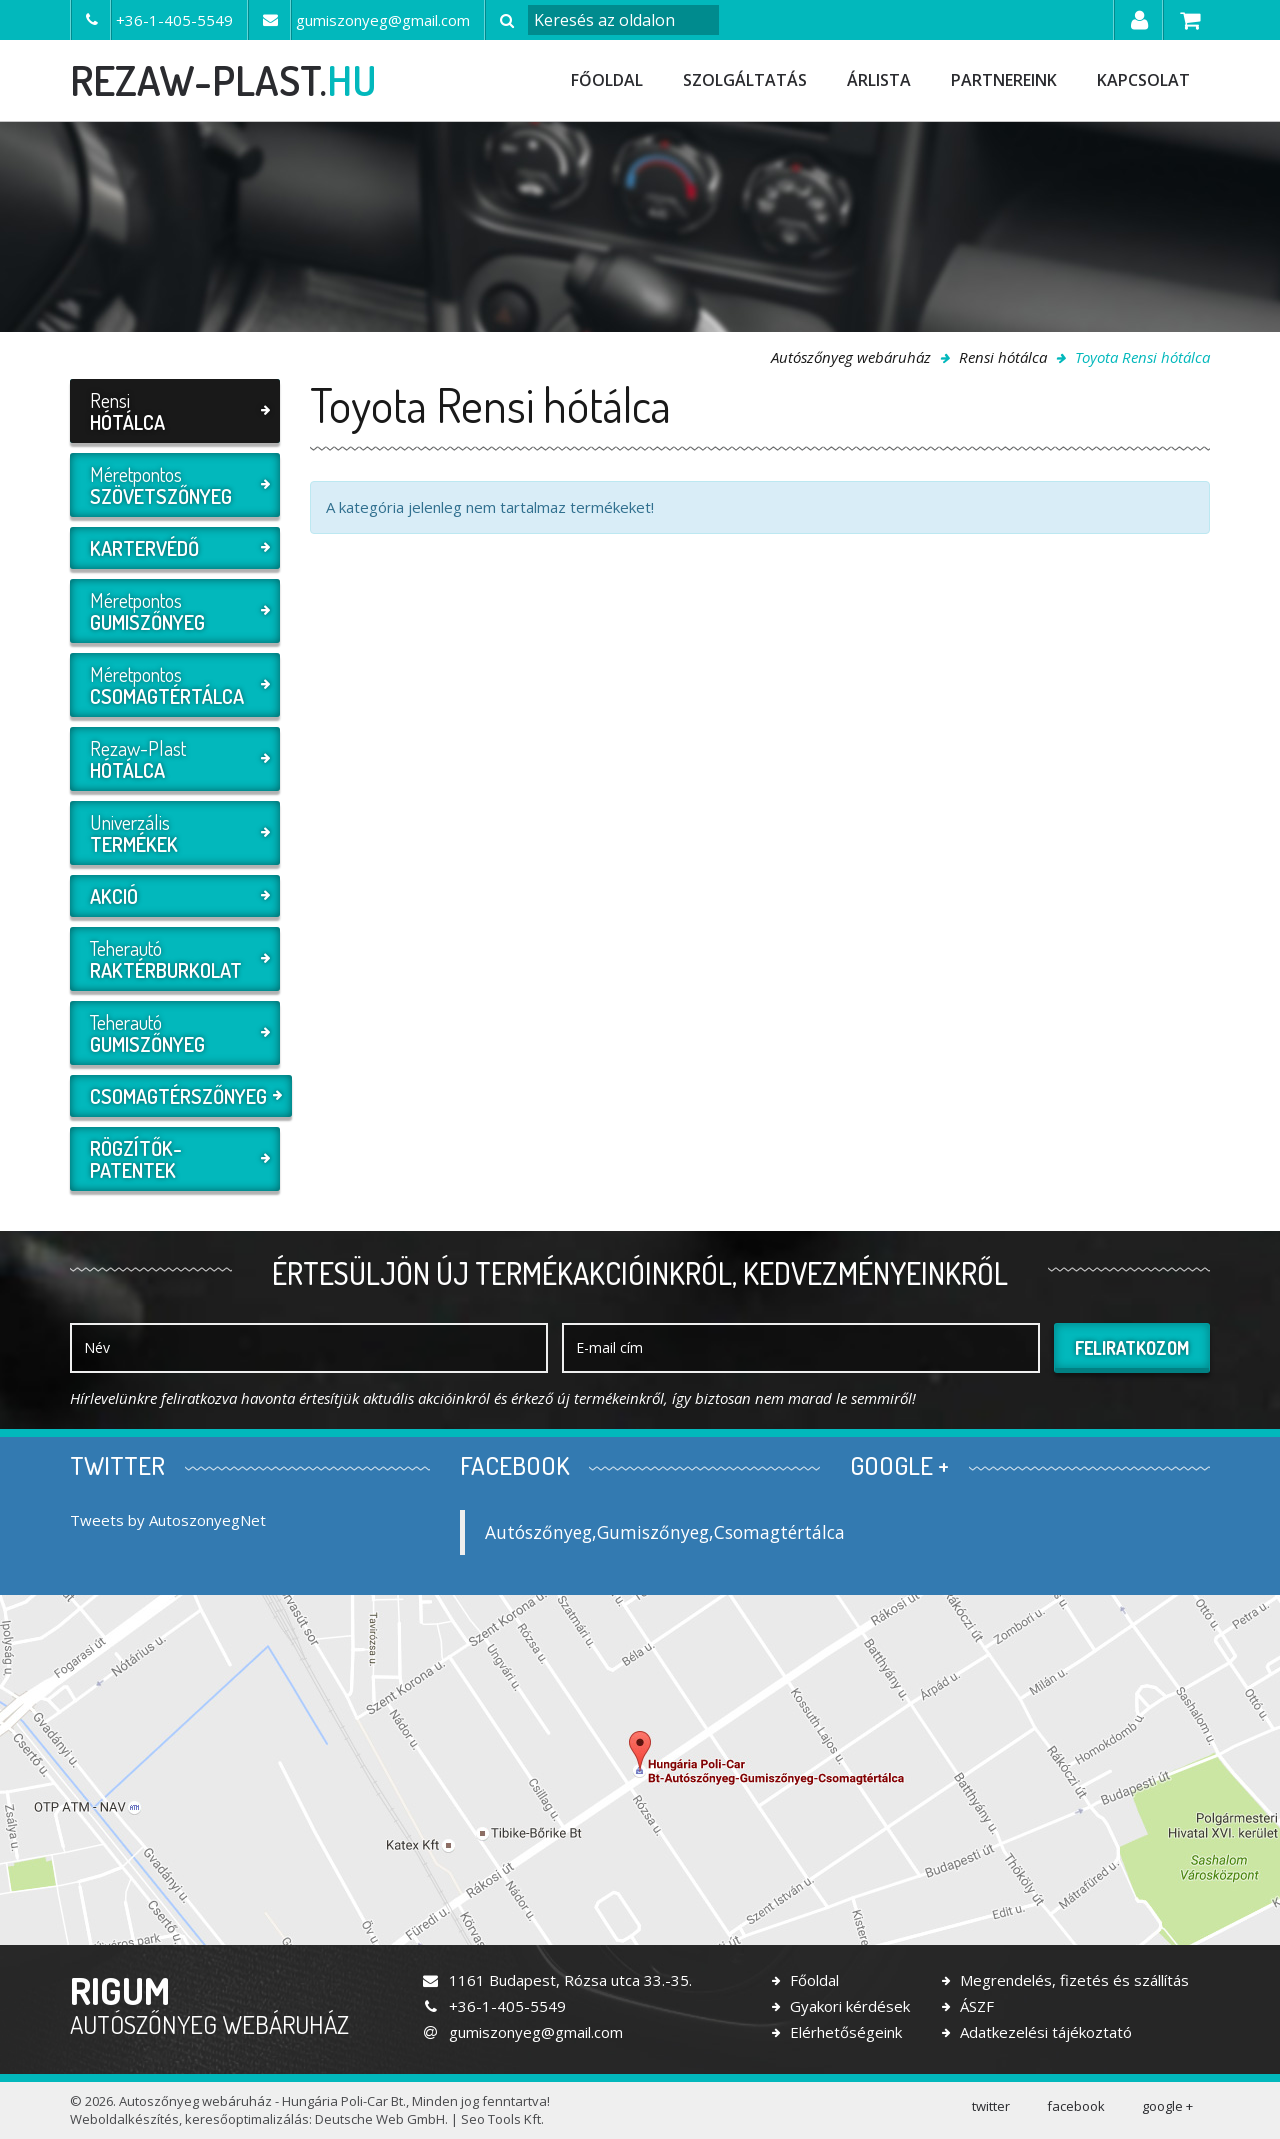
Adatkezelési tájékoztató (1044, 2032)
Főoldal (607, 80)
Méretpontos (172, 485)
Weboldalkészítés (124, 2119)
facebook (1076, 2106)
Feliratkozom (1132, 1348)
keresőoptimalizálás (247, 2119)
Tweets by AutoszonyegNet (168, 1520)
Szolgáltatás (745, 80)
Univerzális (172, 833)
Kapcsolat (1143, 80)
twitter (991, 2106)
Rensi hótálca (1003, 357)
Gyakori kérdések (848, 2006)
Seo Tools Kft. (502, 2119)
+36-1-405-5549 (493, 2006)
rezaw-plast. (223, 80)
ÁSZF (975, 2006)
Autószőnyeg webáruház (851, 357)
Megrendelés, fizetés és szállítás (1072, 1980)
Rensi (172, 411)
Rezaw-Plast (172, 759)
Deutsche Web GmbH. (381, 2119)
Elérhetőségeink (844, 2032)
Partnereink (1004, 80)
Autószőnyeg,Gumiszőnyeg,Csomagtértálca (665, 1532)
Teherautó (172, 959)
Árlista (879, 80)
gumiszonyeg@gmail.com (522, 2032)
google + (1167, 2106)
